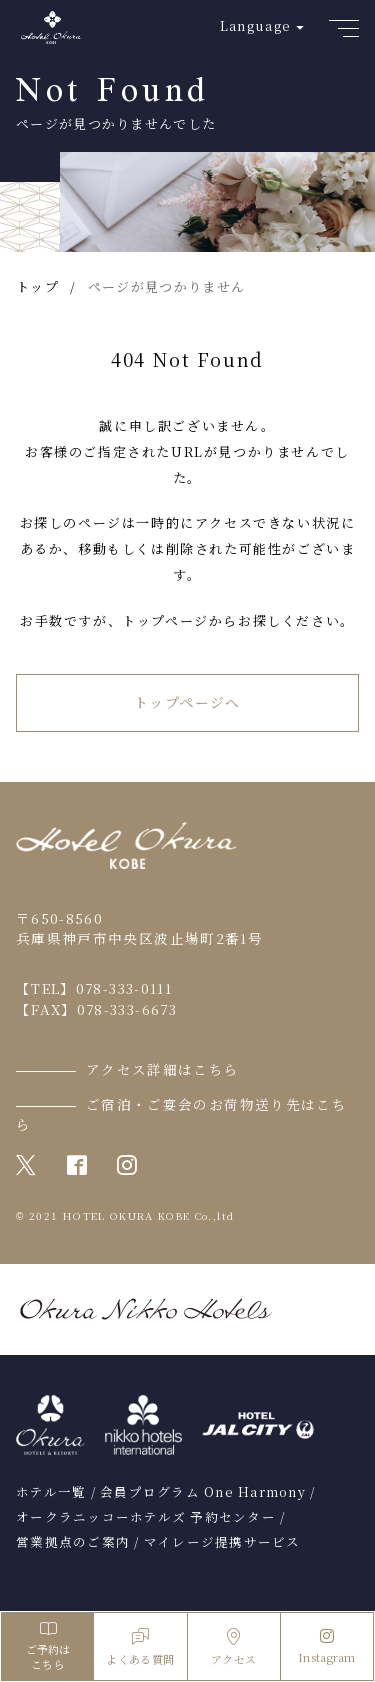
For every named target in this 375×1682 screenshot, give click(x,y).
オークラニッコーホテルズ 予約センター (146, 1517)
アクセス (233, 1647)
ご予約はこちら (47, 1646)
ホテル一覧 (51, 1492)
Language (255, 25)
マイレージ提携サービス (222, 1542)
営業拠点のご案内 (73, 1542)
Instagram (327, 1647)
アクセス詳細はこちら (163, 1069)
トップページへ (187, 702)
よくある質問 (140, 1647)
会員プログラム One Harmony (203, 1492)
